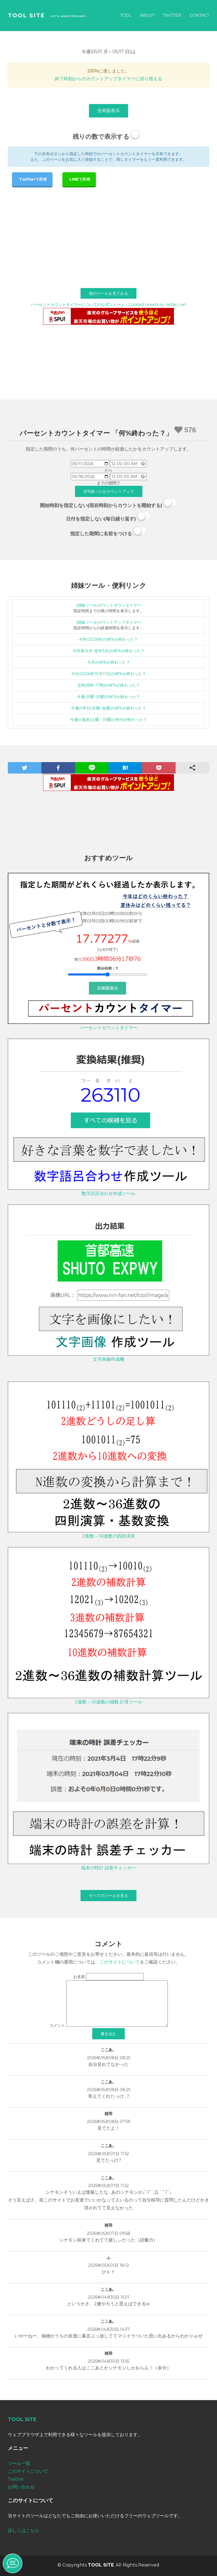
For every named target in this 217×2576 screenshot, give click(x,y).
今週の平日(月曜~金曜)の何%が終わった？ (108, 708)
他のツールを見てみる (108, 293)
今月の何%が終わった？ (108, 662)
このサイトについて (120, 1962)
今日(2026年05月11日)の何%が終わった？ (108, 673)
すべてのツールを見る (108, 1895)
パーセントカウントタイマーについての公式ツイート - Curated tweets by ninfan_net (108, 304)
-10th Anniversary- (68, 16)
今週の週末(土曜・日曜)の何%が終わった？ (108, 719)
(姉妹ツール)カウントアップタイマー (108, 622)
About (147, 15)
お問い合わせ (21, 2487)
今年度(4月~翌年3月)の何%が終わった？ (109, 650)
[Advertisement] (108, 228)
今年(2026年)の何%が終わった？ (108, 639)
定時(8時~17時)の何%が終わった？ (108, 685)
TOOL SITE (26, 15)
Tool (125, 15)
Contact (199, 15)
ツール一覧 (19, 2463)
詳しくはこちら (23, 2530)
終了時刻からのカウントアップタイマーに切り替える (108, 78)
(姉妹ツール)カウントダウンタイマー (108, 605)
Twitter (172, 15)
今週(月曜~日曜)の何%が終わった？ (108, 696)
